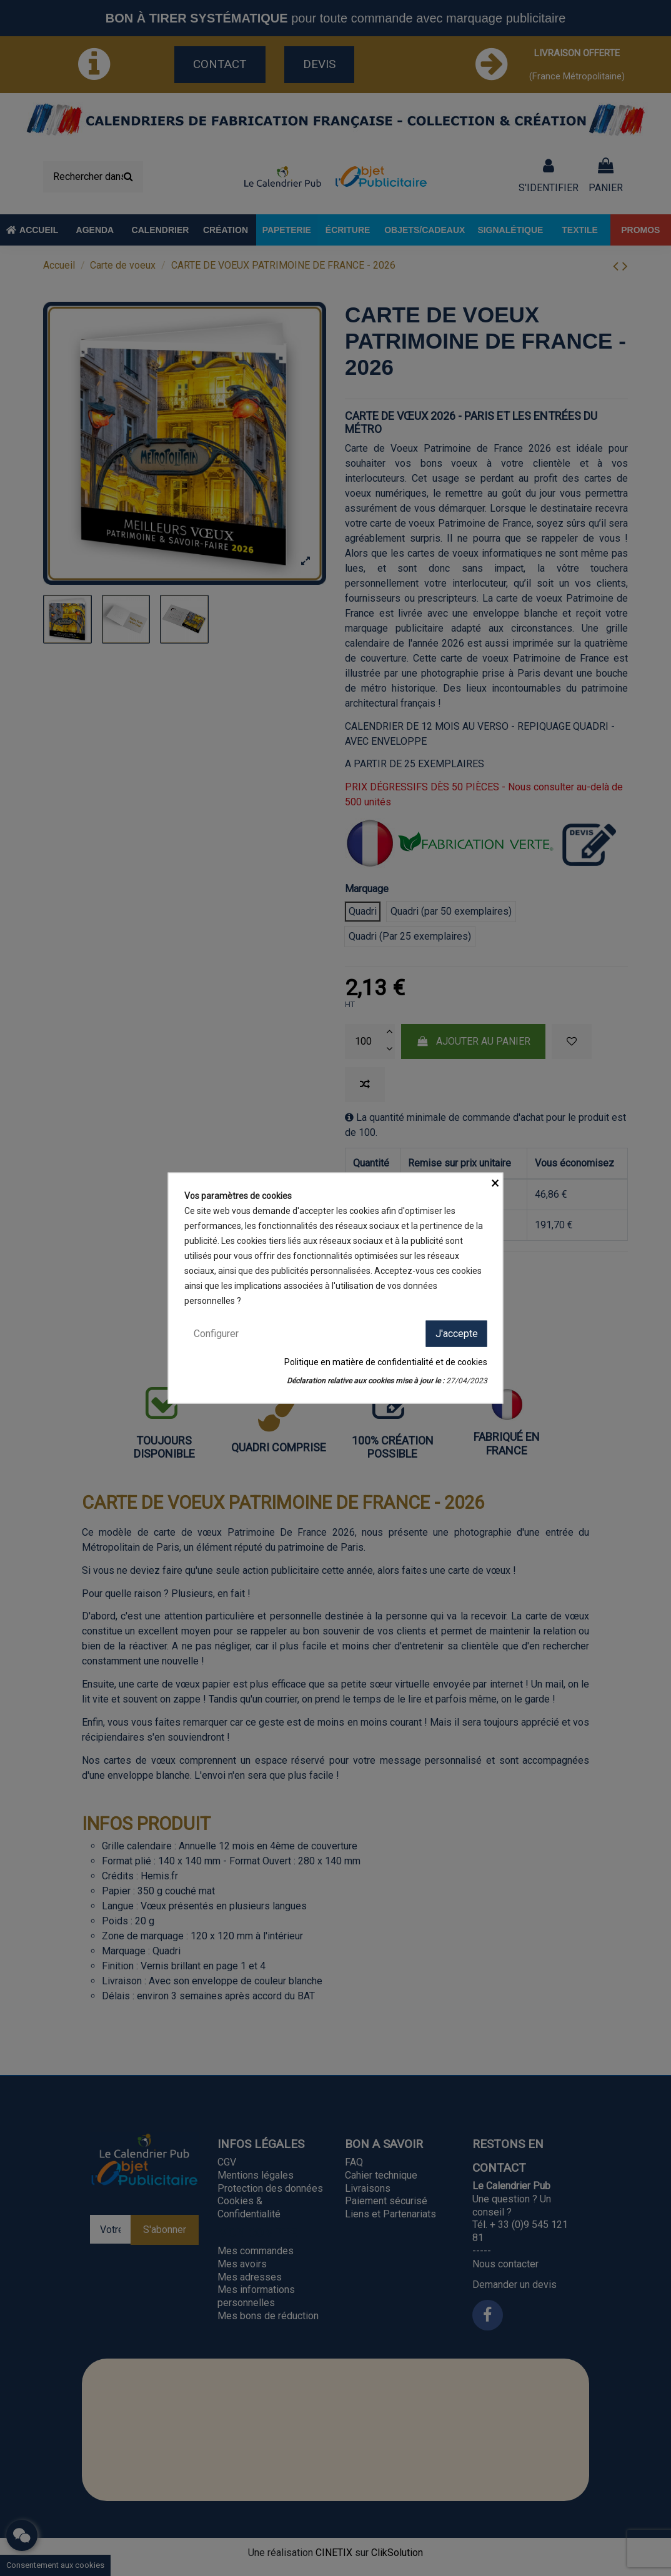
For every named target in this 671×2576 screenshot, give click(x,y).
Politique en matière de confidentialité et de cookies (385, 1362)
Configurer (216, 1333)
